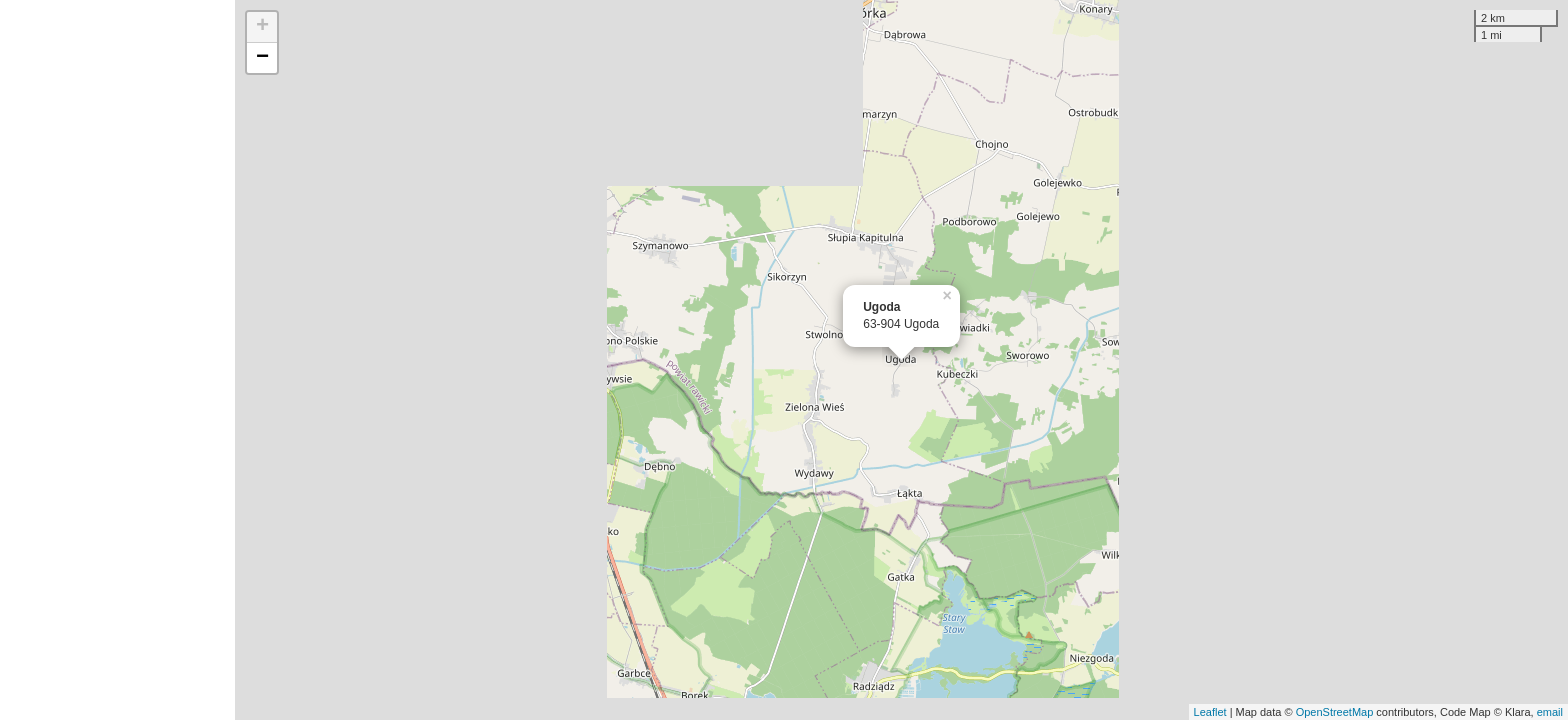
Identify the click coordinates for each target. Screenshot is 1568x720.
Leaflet (1210, 712)
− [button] (262, 58)
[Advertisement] (117, 360)
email (1550, 712)
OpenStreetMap (1335, 712)
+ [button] (262, 27)
